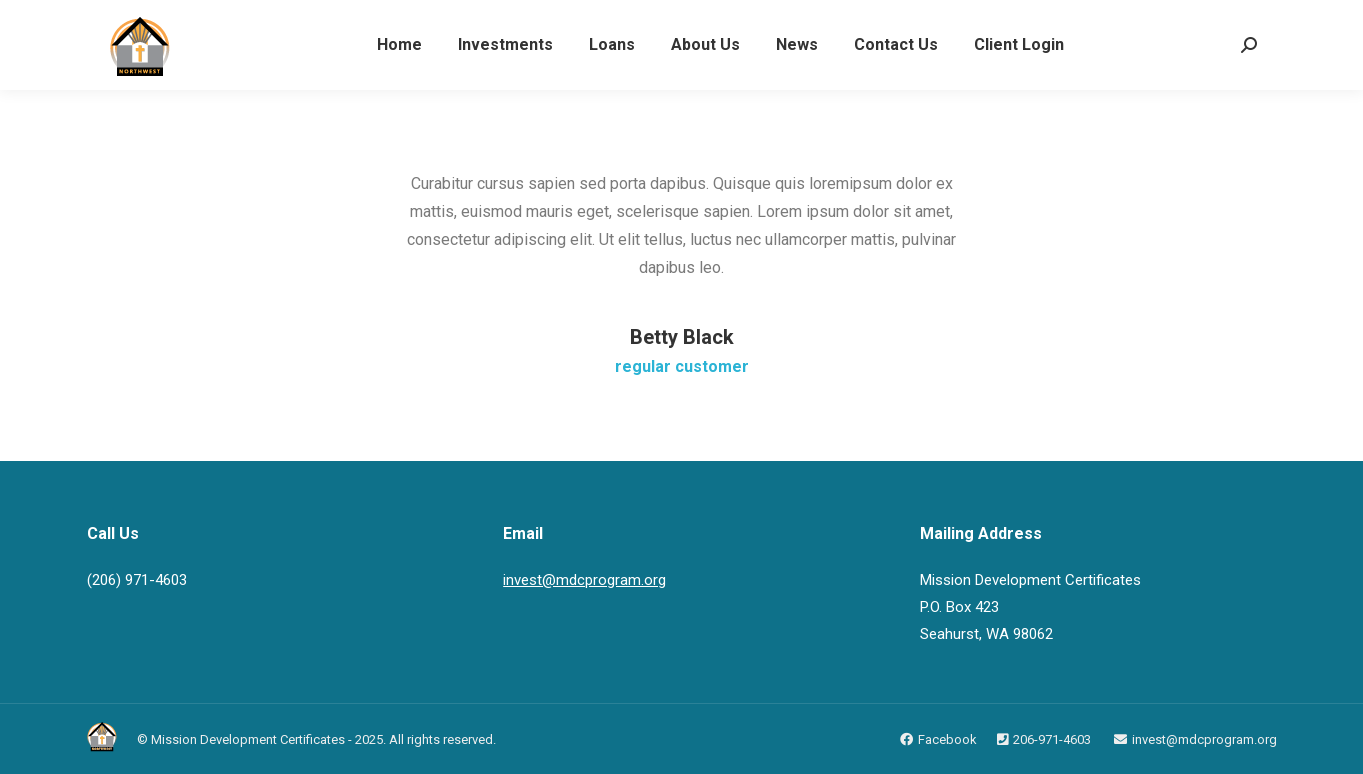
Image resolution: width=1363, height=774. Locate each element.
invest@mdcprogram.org (584, 580)
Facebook (947, 739)
